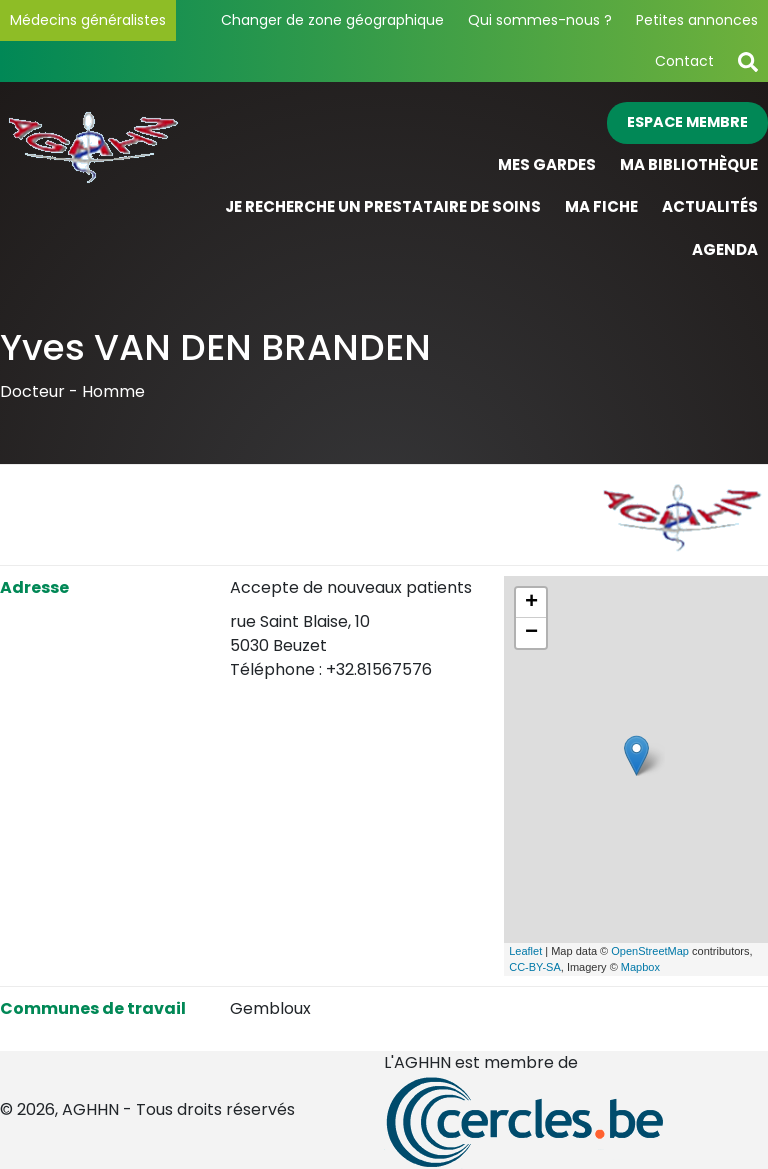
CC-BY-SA (535, 967)
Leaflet (525, 951)
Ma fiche (601, 206)
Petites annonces (697, 20)
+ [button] (531, 603)
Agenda (725, 249)
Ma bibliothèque (689, 164)
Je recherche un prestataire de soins (383, 206)
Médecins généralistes (88, 20)
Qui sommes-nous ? (540, 20)
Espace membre (687, 122)
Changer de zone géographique (332, 20)
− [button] (531, 633)
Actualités (710, 206)
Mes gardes (547, 164)
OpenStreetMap (650, 951)
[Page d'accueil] (96, 186)
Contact (684, 61)
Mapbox (640, 967)
